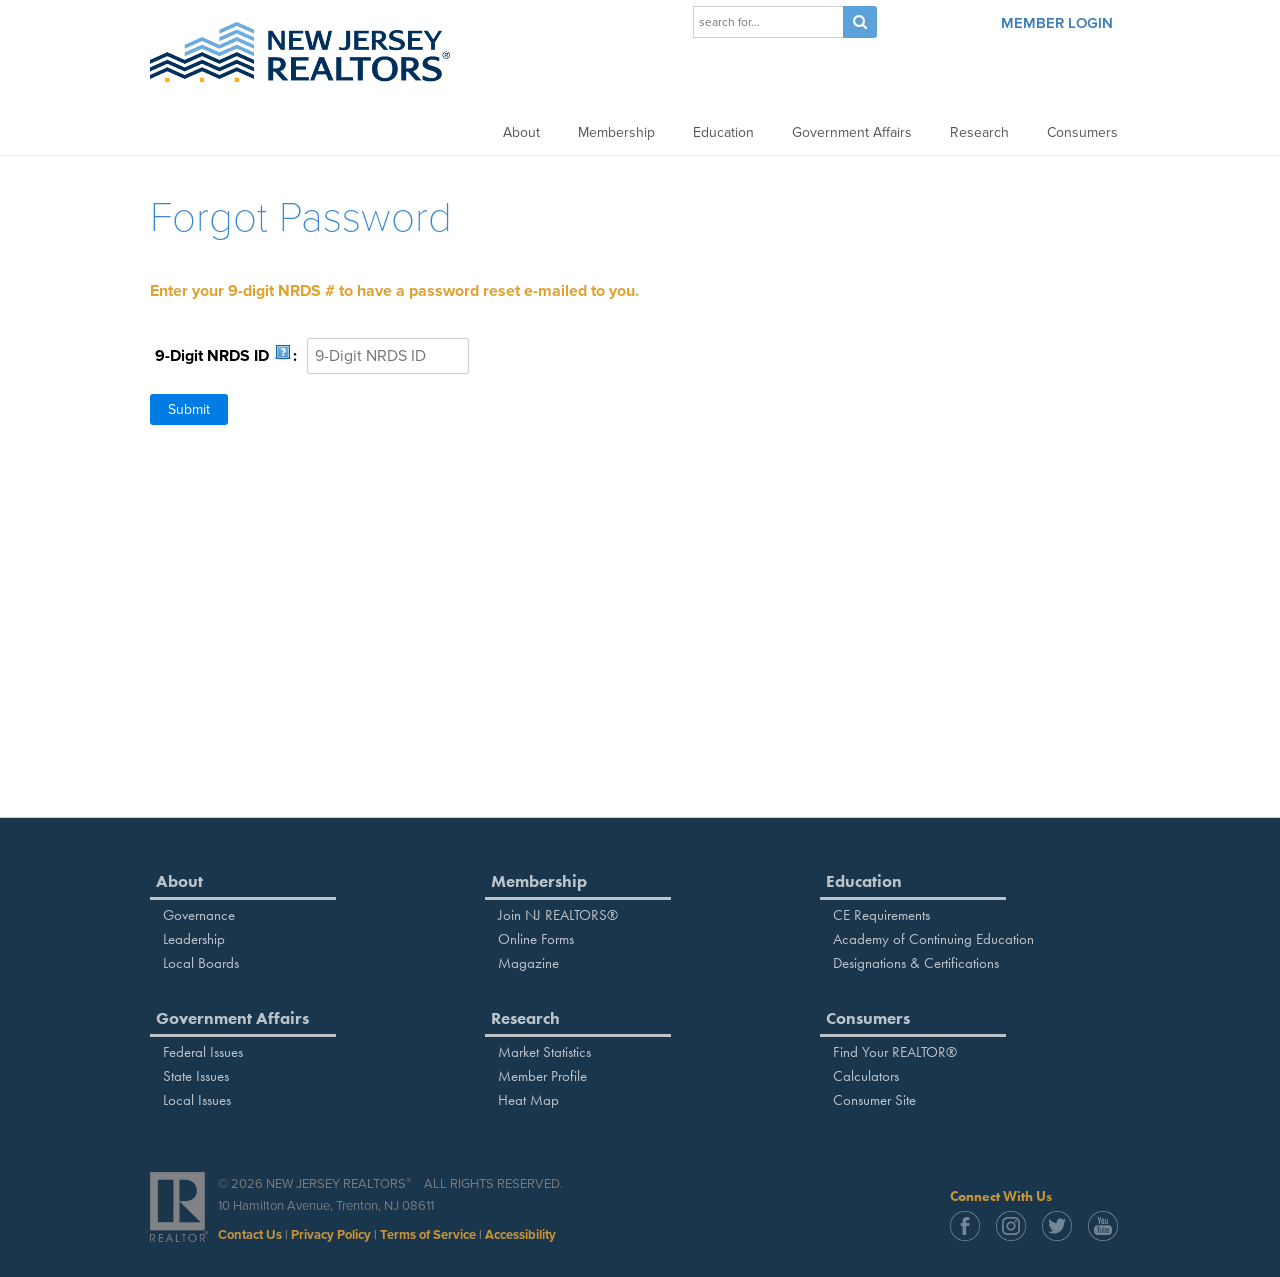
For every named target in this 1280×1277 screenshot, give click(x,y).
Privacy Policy (331, 1235)
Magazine (528, 963)
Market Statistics (544, 1052)
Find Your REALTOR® (895, 1052)
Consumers (1082, 132)
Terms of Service (428, 1235)
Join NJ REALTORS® (558, 915)
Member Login (1057, 23)
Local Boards (201, 963)
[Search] (768, 22)
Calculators (866, 1076)
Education (723, 132)
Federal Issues (203, 1052)
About (521, 132)
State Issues (196, 1076)
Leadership (194, 939)
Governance (199, 915)
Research (979, 132)
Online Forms (536, 939)
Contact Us (250, 1235)
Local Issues (197, 1100)
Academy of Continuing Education (933, 939)
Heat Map (528, 1100)
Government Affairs (852, 132)
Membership (616, 132)
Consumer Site (874, 1100)
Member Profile (542, 1076)
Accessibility (520, 1235)
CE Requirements (881, 915)
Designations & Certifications (916, 963)
